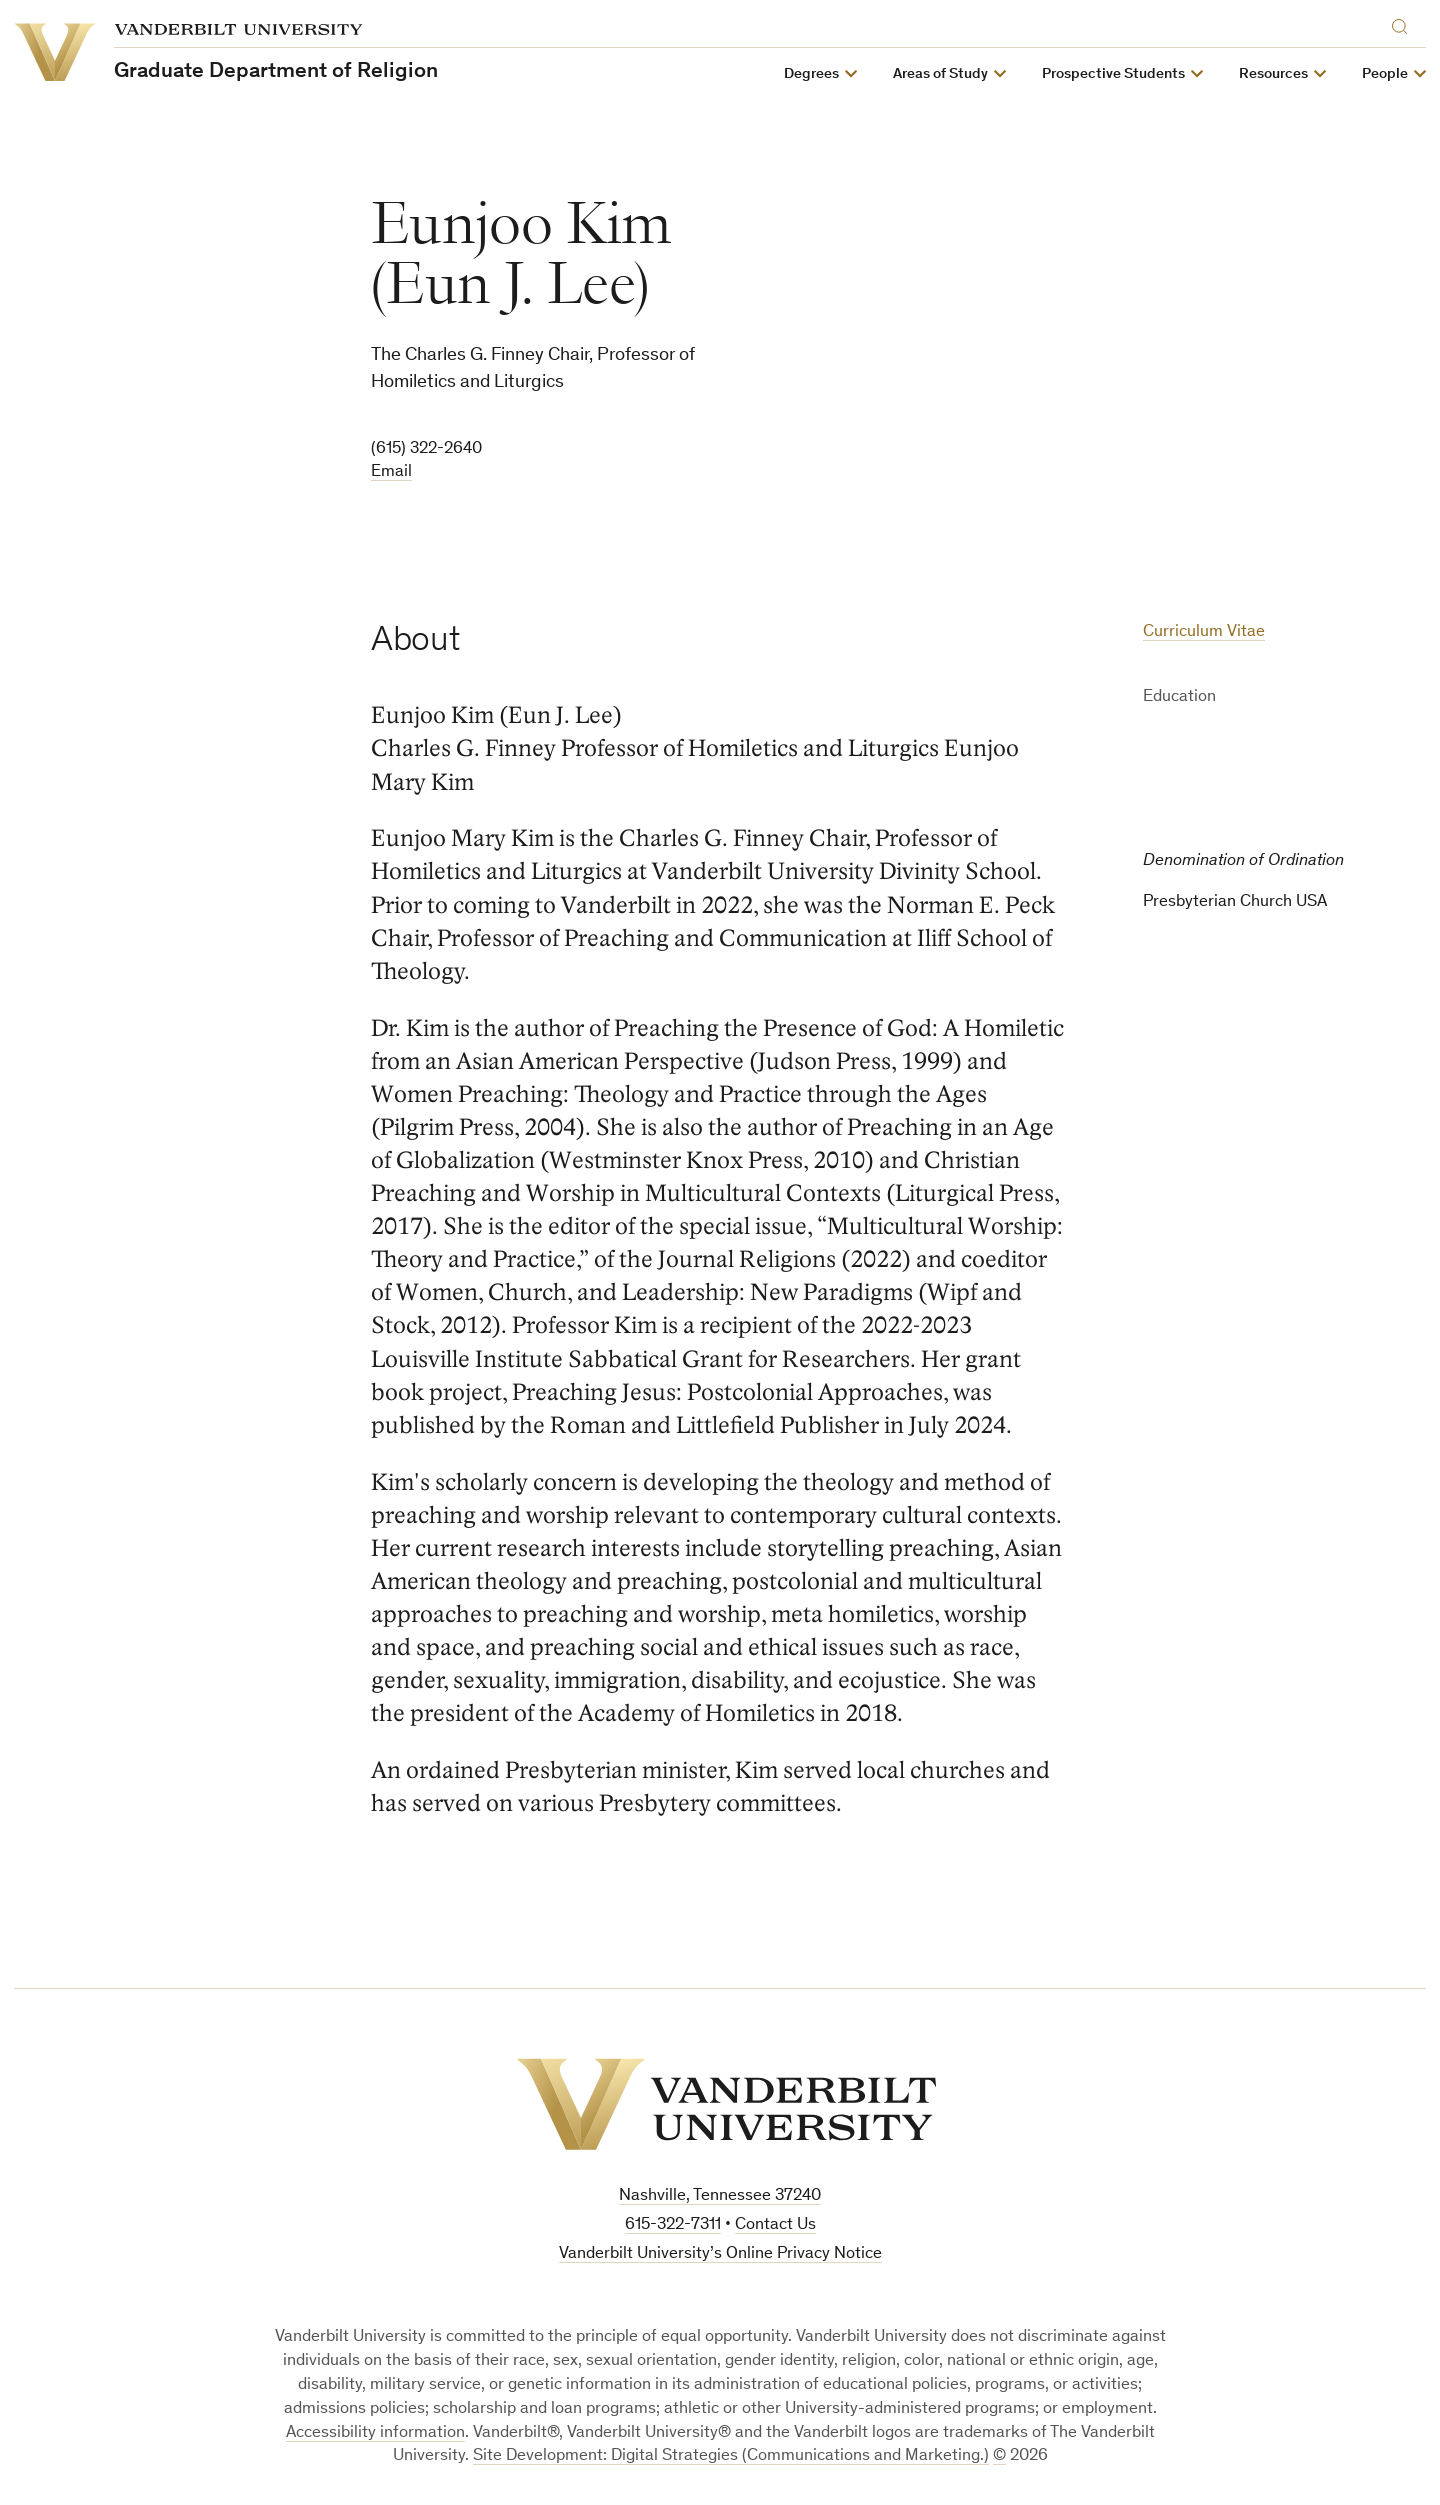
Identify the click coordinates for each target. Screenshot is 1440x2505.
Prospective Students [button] (1113, 74)
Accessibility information (375, 2433)
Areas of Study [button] (940, 74)
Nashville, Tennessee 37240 (720, 2196)
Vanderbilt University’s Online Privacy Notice (720, 2254)
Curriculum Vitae (1204, 632)
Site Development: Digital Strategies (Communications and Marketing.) (731, 2456)
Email (391, 472)
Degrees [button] (811, 74)
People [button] (1385, 74)
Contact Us (775, 2225)
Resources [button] (1273, 74)
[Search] (1404, 23)
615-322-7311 (673, 2225)
